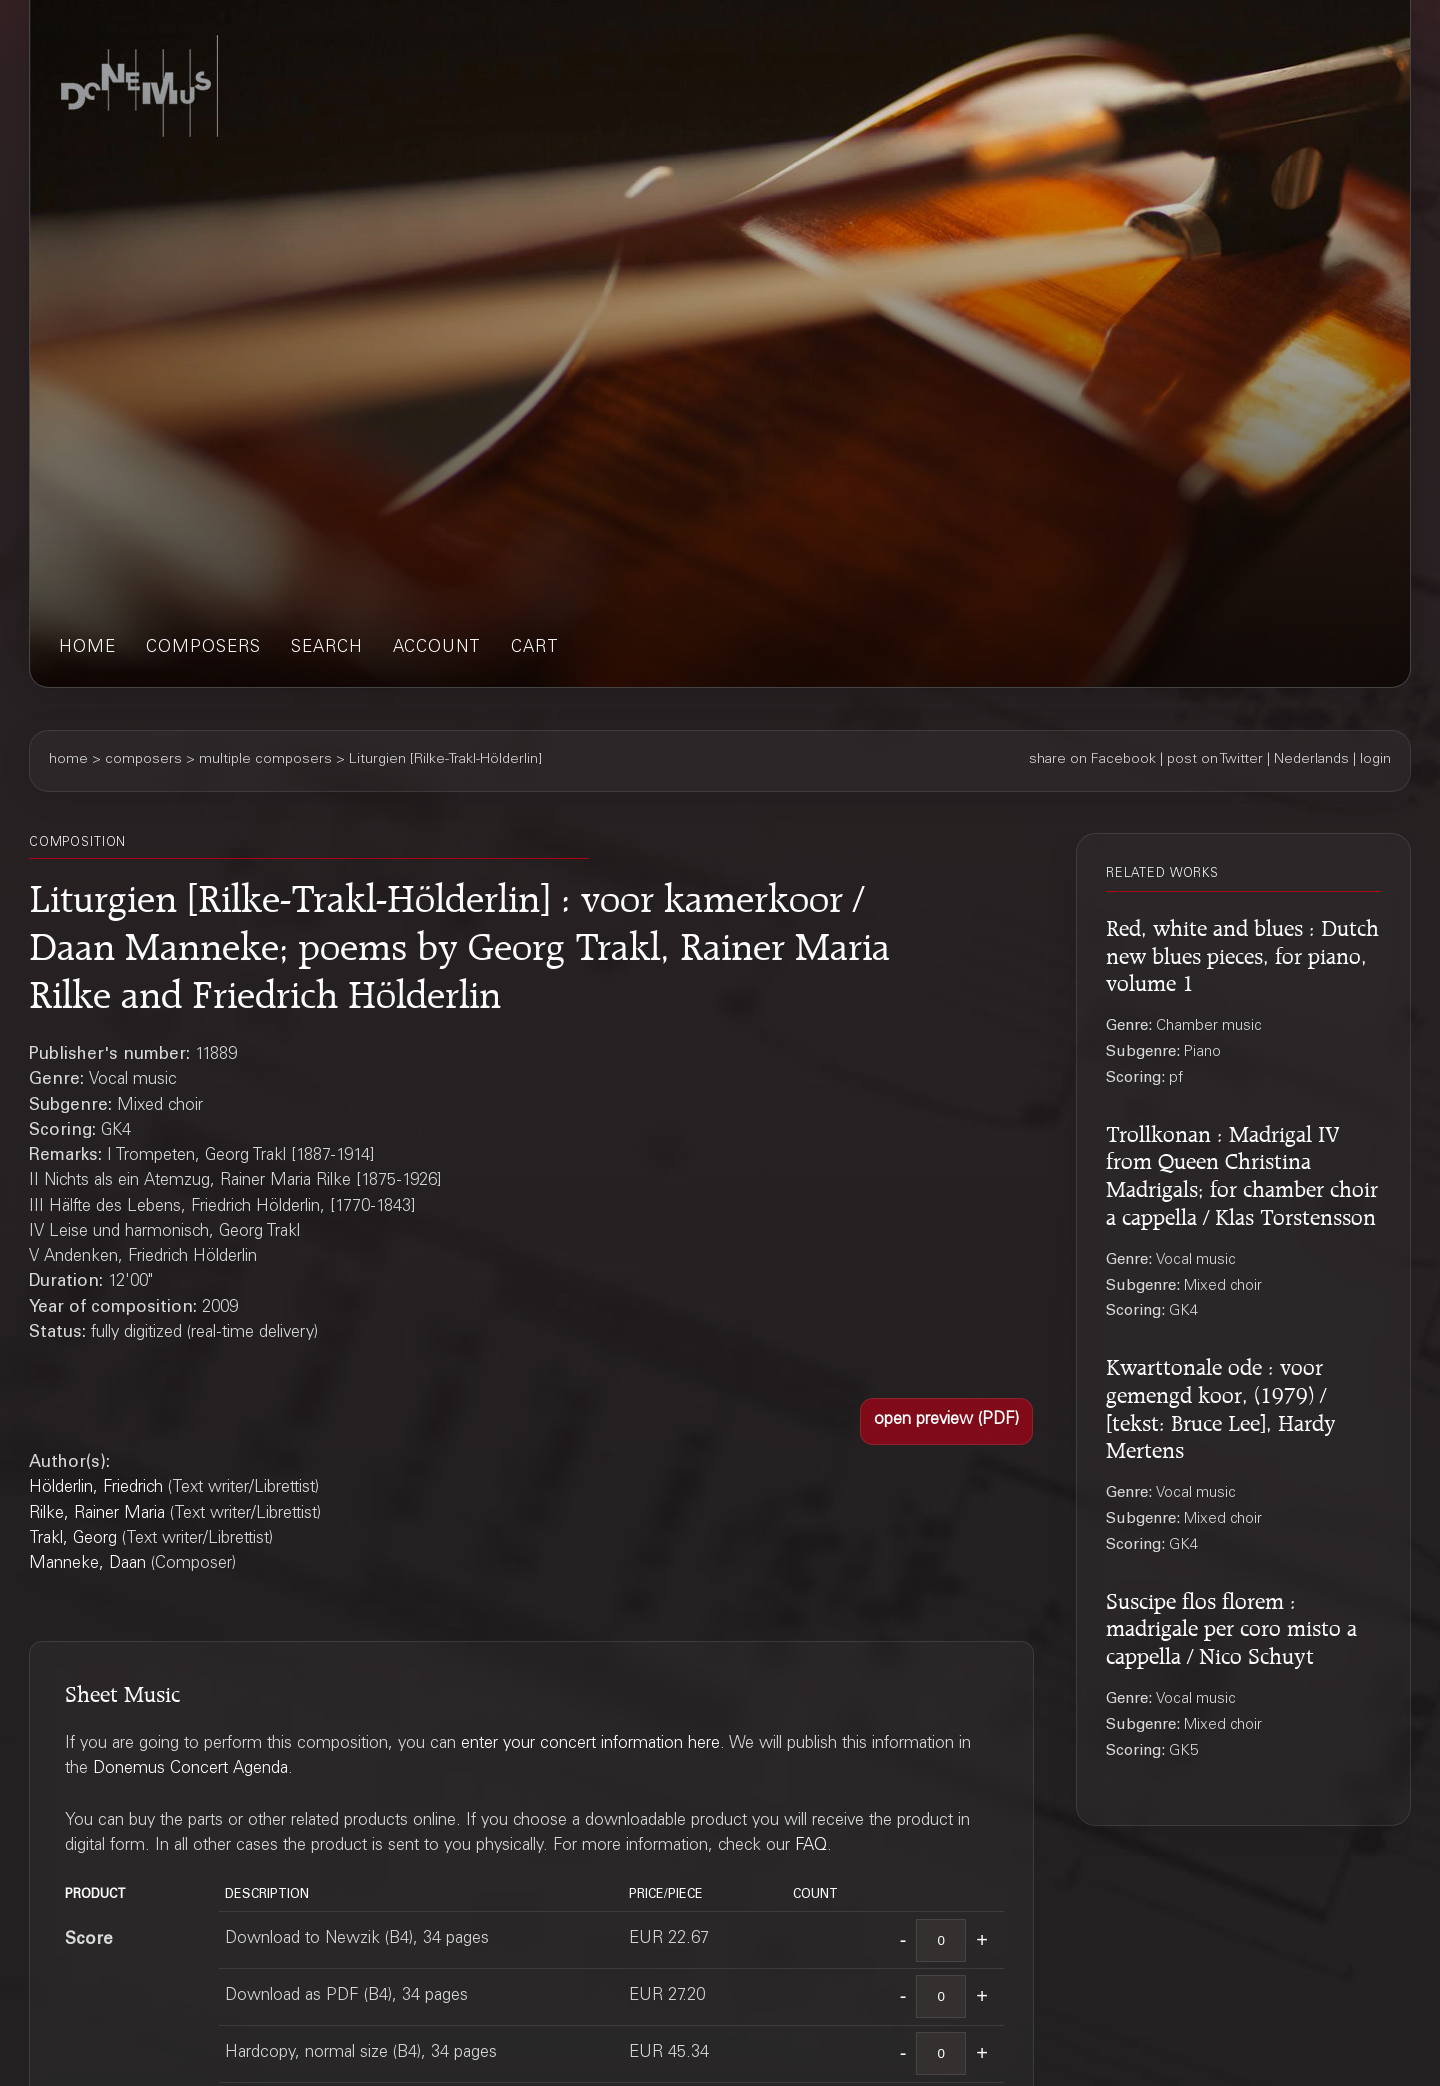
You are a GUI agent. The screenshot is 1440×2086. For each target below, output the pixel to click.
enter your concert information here (590, 1744)
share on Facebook (1092, 760)
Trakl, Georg (73, 1539)
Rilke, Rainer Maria (97, 1514)
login (1375, 760)
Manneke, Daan (87, 1564)
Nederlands (1311, 760)
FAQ (811, 1846)
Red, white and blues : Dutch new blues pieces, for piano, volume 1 (1242, 953)
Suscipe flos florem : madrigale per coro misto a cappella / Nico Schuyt (1231, 1626)
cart (535, 648)
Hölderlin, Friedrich (96, 1488)
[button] (946, 1422)
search (327, 648)
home (87, 648)
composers (203, 648)
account (437, 648)
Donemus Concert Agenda (190, 1769)
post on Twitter (1215, 760)
